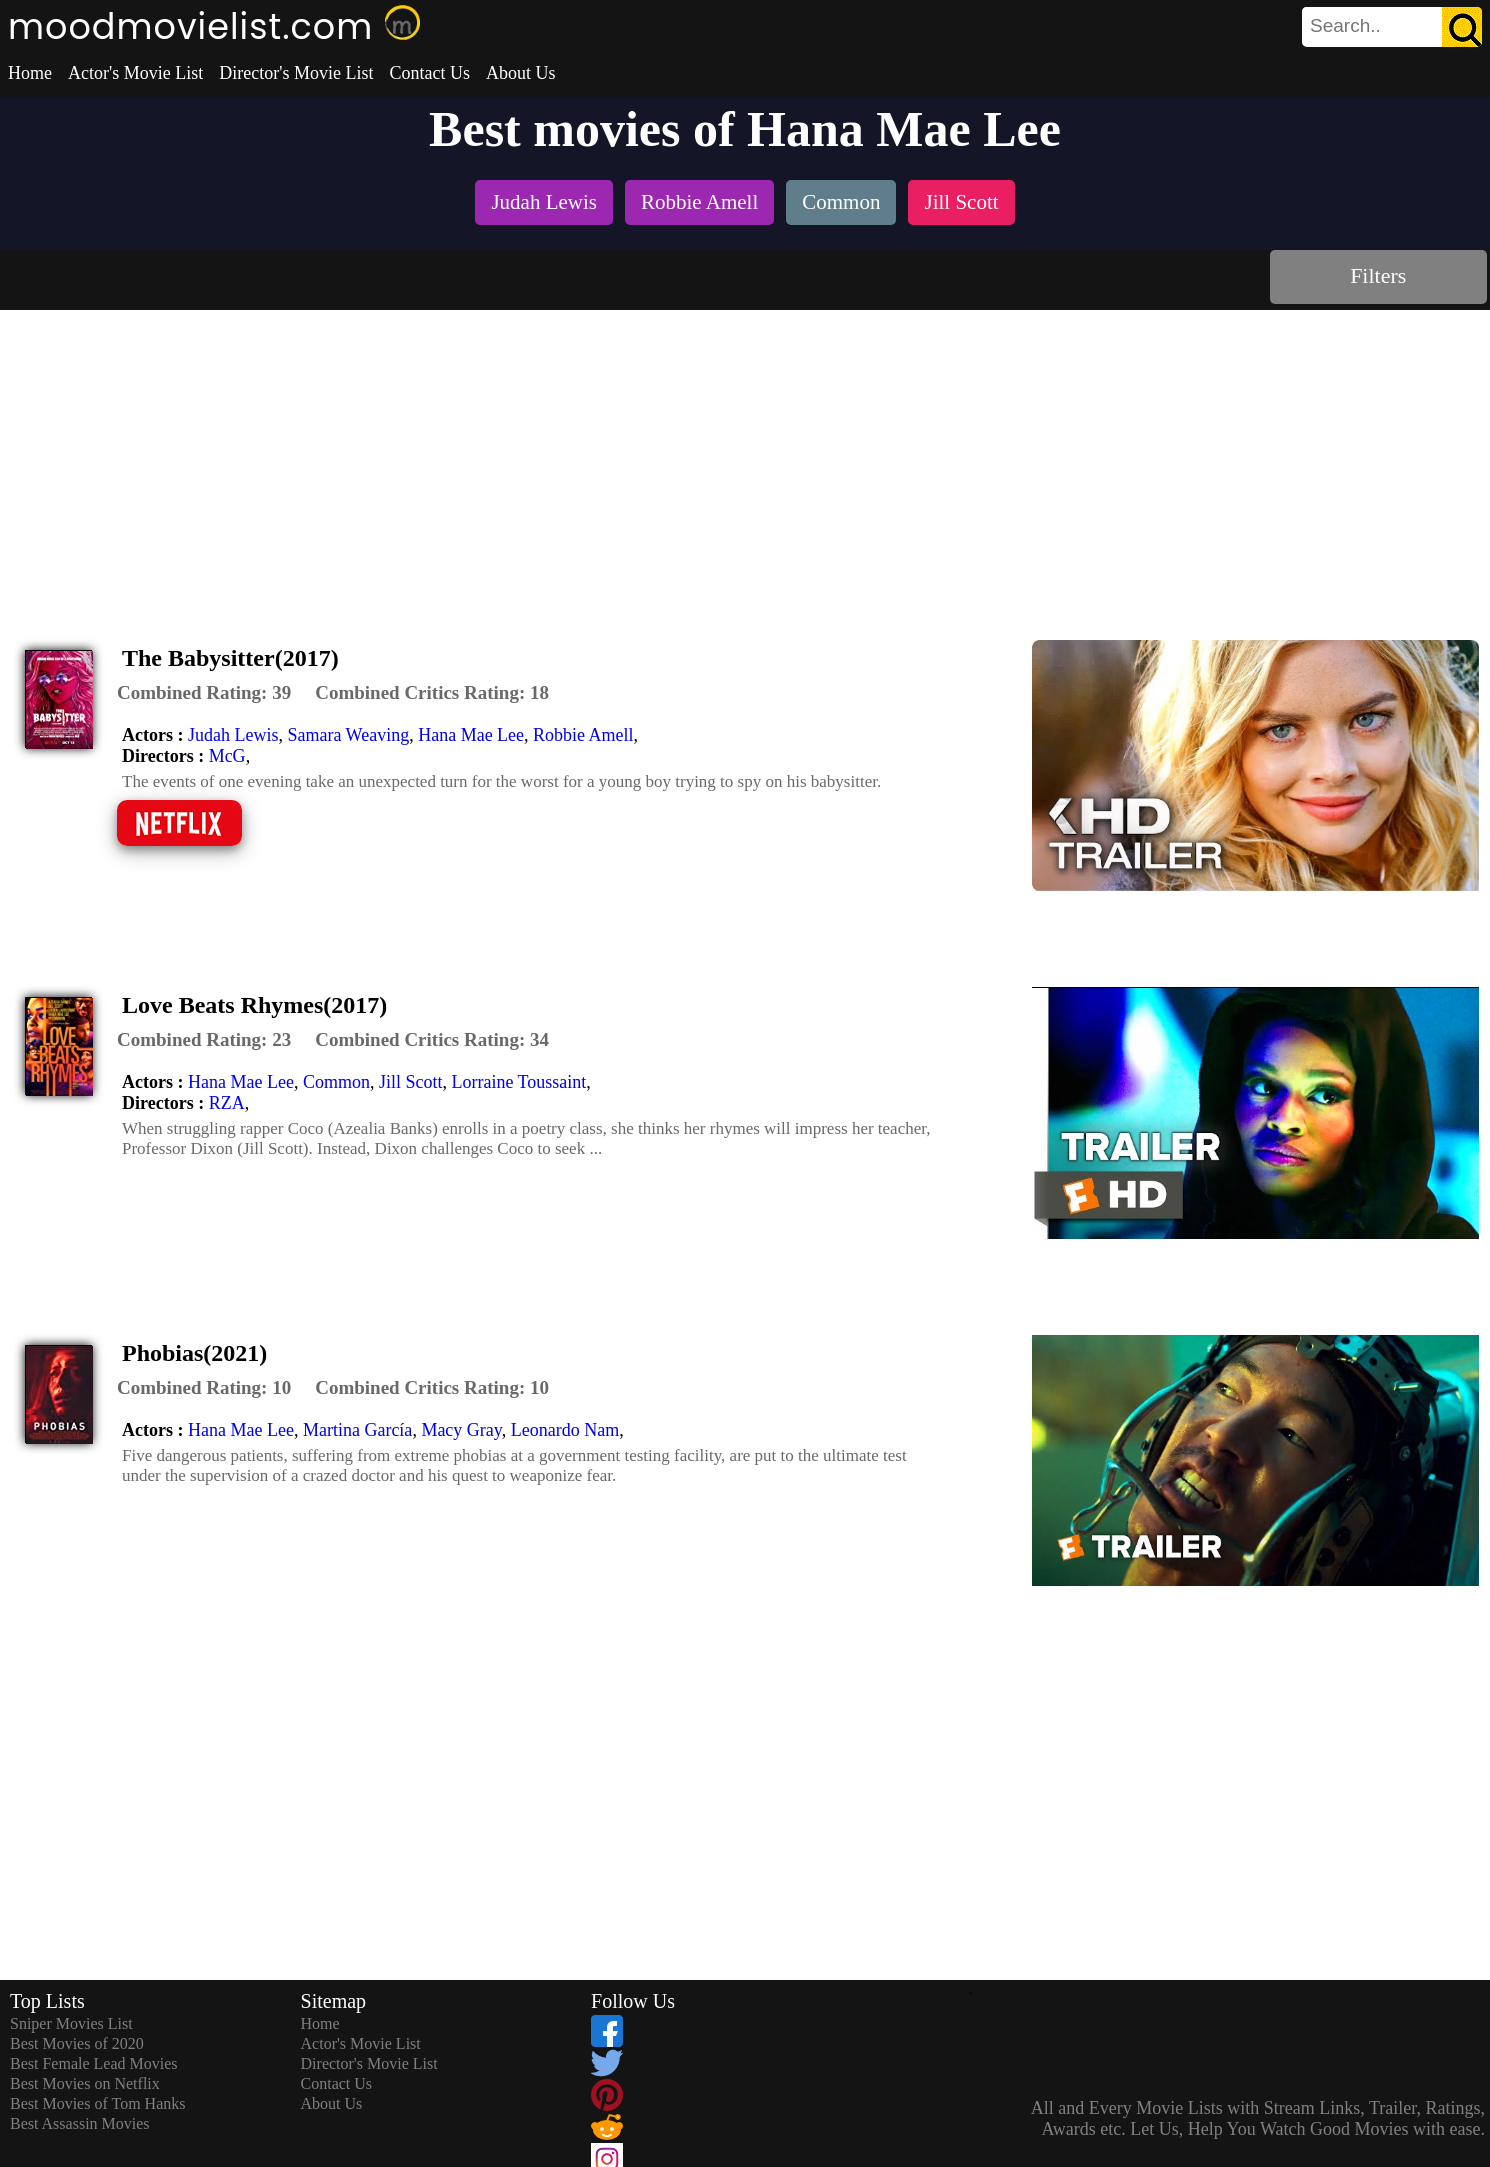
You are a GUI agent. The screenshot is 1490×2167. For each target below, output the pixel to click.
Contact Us (429, 73)
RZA (227, 1103)
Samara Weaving (348, 735)
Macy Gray (461, 1430)
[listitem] (544, 204)
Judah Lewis (233, 735)
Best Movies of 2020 (77, 2043)
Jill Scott (411, 1082)
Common (336, 1082)
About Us (521, 73)
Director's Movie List (296, 73)
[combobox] (1347, 26)
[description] (204, 693)
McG (227, 756)
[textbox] (1347, 26)
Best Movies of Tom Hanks (97, 2103)
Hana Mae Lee (471, 735)
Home (30, 73)
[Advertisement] (745, 460)
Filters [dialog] (1378, 275)
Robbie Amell (583, 735)
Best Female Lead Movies (94, 2063)
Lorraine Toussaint (518, 1082)
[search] (1392, 27)
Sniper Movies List (71, 2023)
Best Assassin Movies (80, 2123)
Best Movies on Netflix (85, 2083)
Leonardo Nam (565, 1430)
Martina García (357, 1430)
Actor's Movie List (135, 73)
